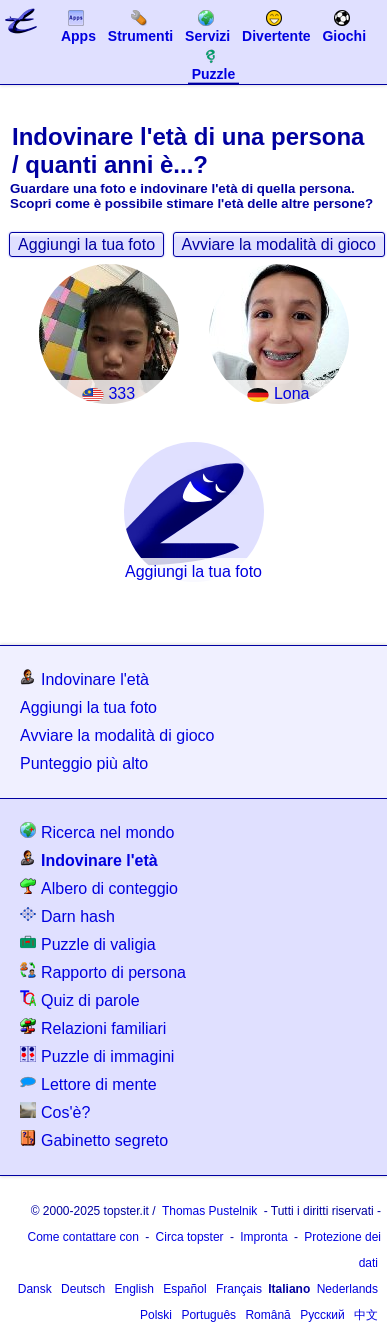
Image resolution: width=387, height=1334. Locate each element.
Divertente (276, 26)
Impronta (263, 1237)
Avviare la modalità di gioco (279, 244)
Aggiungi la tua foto (86, 244)
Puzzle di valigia (88, 943)
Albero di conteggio (99, 887)
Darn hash (67, 915)
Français (239, 1289)
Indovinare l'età (84, 678)
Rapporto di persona (103, 971)
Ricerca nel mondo (97, 831)
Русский (322, 1315)
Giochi (344, 26)
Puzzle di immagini (97, 1055)
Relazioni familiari (93, 1027)
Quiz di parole (80, 999)
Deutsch (83, 1289)
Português (208, 1315)
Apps (78, 26)
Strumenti (140, 26)
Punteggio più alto (84, 763)
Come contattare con (82, 1237)
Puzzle (214, 64)
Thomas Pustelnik (209, 1211)
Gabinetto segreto (94, 1139)
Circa (190, 1237)
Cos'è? (55, 1111)
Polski (156, 1315)
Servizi (207, 26)
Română (267, 1315)
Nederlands (347, 1289)
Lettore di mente (88, 1083)
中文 (366, 1315)
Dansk (35, 1289)
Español (184, 1289)
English (133, 1289)
